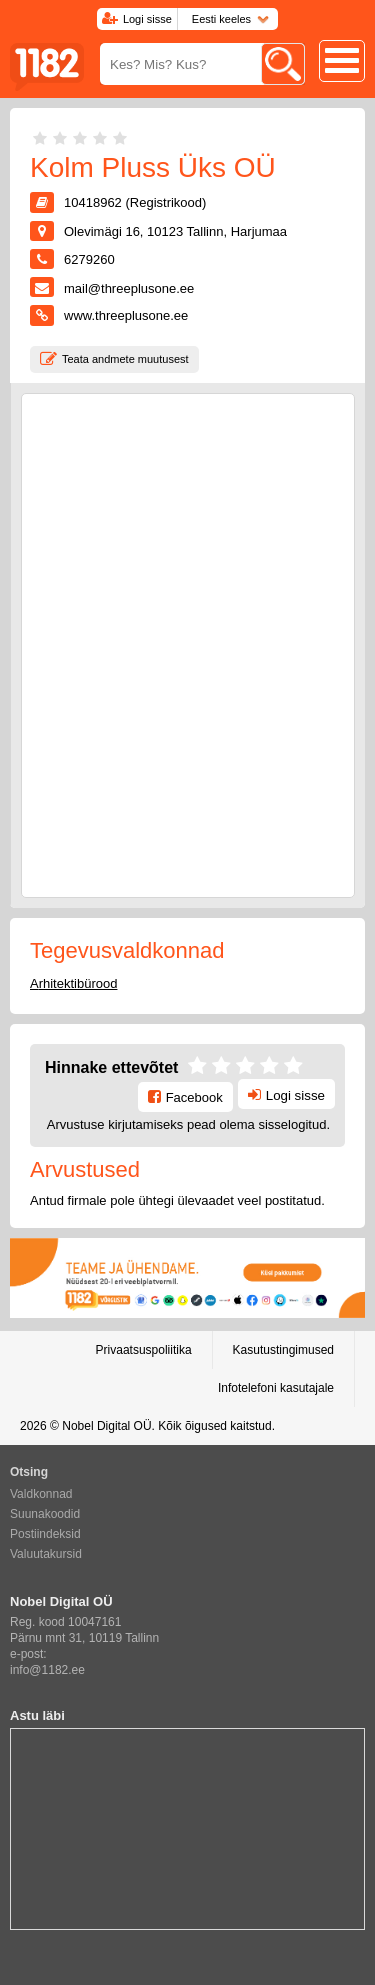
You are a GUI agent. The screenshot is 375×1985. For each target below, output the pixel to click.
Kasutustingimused (283, 1350)
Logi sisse (147, 19)
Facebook (194, 1097)
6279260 (89, 259)
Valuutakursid (46, 1554)
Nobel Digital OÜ (106, 1426)
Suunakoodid (45, 1514)
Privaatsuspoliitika (144, 1350)
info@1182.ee (47, 1670)
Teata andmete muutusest (125, 359)
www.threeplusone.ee (126, 315)
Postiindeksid (45, 1534)
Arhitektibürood (73, 983)
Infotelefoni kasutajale (276, 1388)
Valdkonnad (41, 1494)
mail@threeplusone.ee (129, 288)
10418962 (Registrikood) (135, 202)
